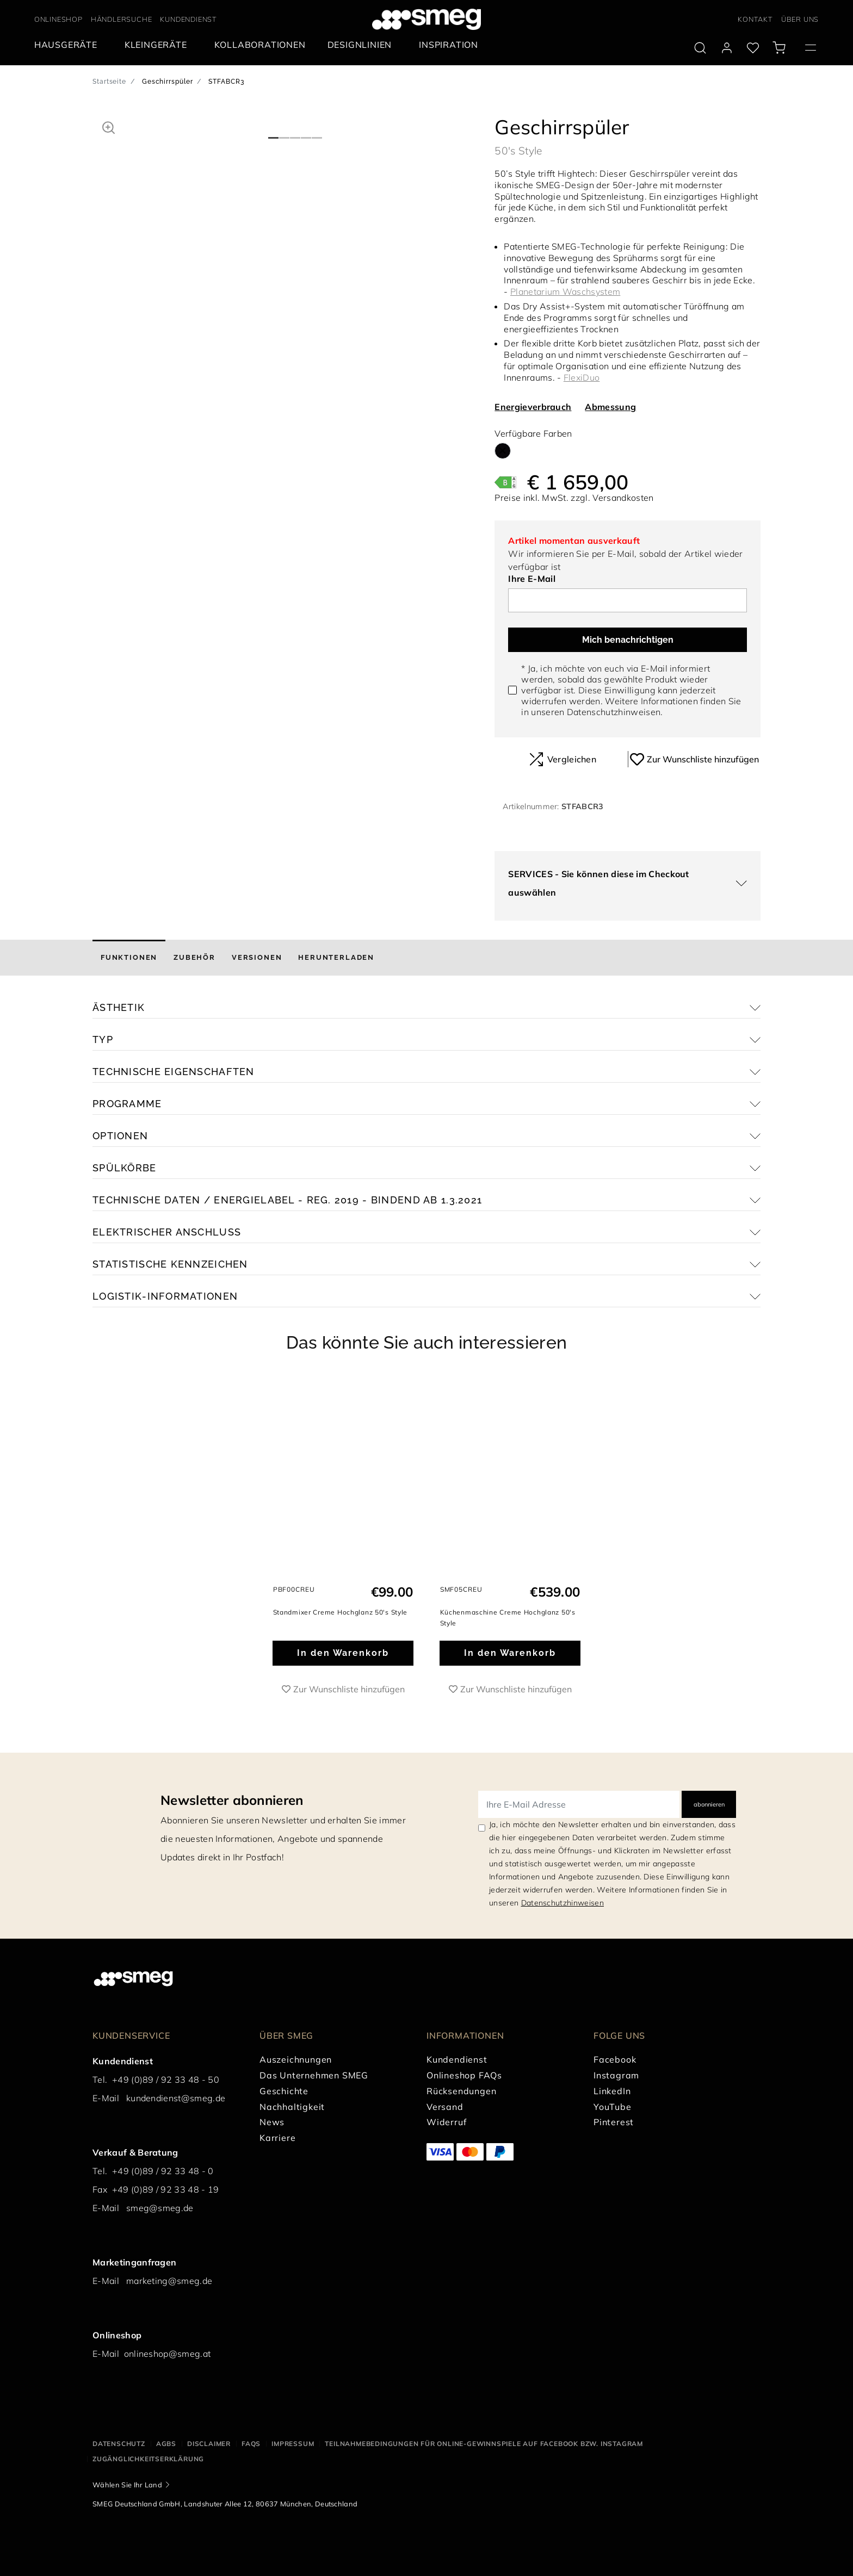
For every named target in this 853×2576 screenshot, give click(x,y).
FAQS (251, 2444)
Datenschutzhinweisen (613, 711)
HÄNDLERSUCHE (121, 19)
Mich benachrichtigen (627, 640)
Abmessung (610, 406)
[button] (108, 126)
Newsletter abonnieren (232, 1800)
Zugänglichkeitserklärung (148, 2459)
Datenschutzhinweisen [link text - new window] (562, 1903)
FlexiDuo (582, 377)
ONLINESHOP (58, 19)
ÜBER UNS (800, 19)
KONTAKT (755, 19)
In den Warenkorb (343, 1653)
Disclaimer (209, 2444)
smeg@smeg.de (160, 2207)
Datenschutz (118, 2444)
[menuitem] (68, 45)
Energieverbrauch (533, 406)
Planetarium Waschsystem (565, 291)
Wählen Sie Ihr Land (127, 2484)
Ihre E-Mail (531, 578)
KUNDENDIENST (188, 19)
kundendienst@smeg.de (175, 2098)
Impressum (292, 2444)
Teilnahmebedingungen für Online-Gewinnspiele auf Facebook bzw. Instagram (484, 2444)
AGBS (166, 2444)
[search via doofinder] (700, 48)
